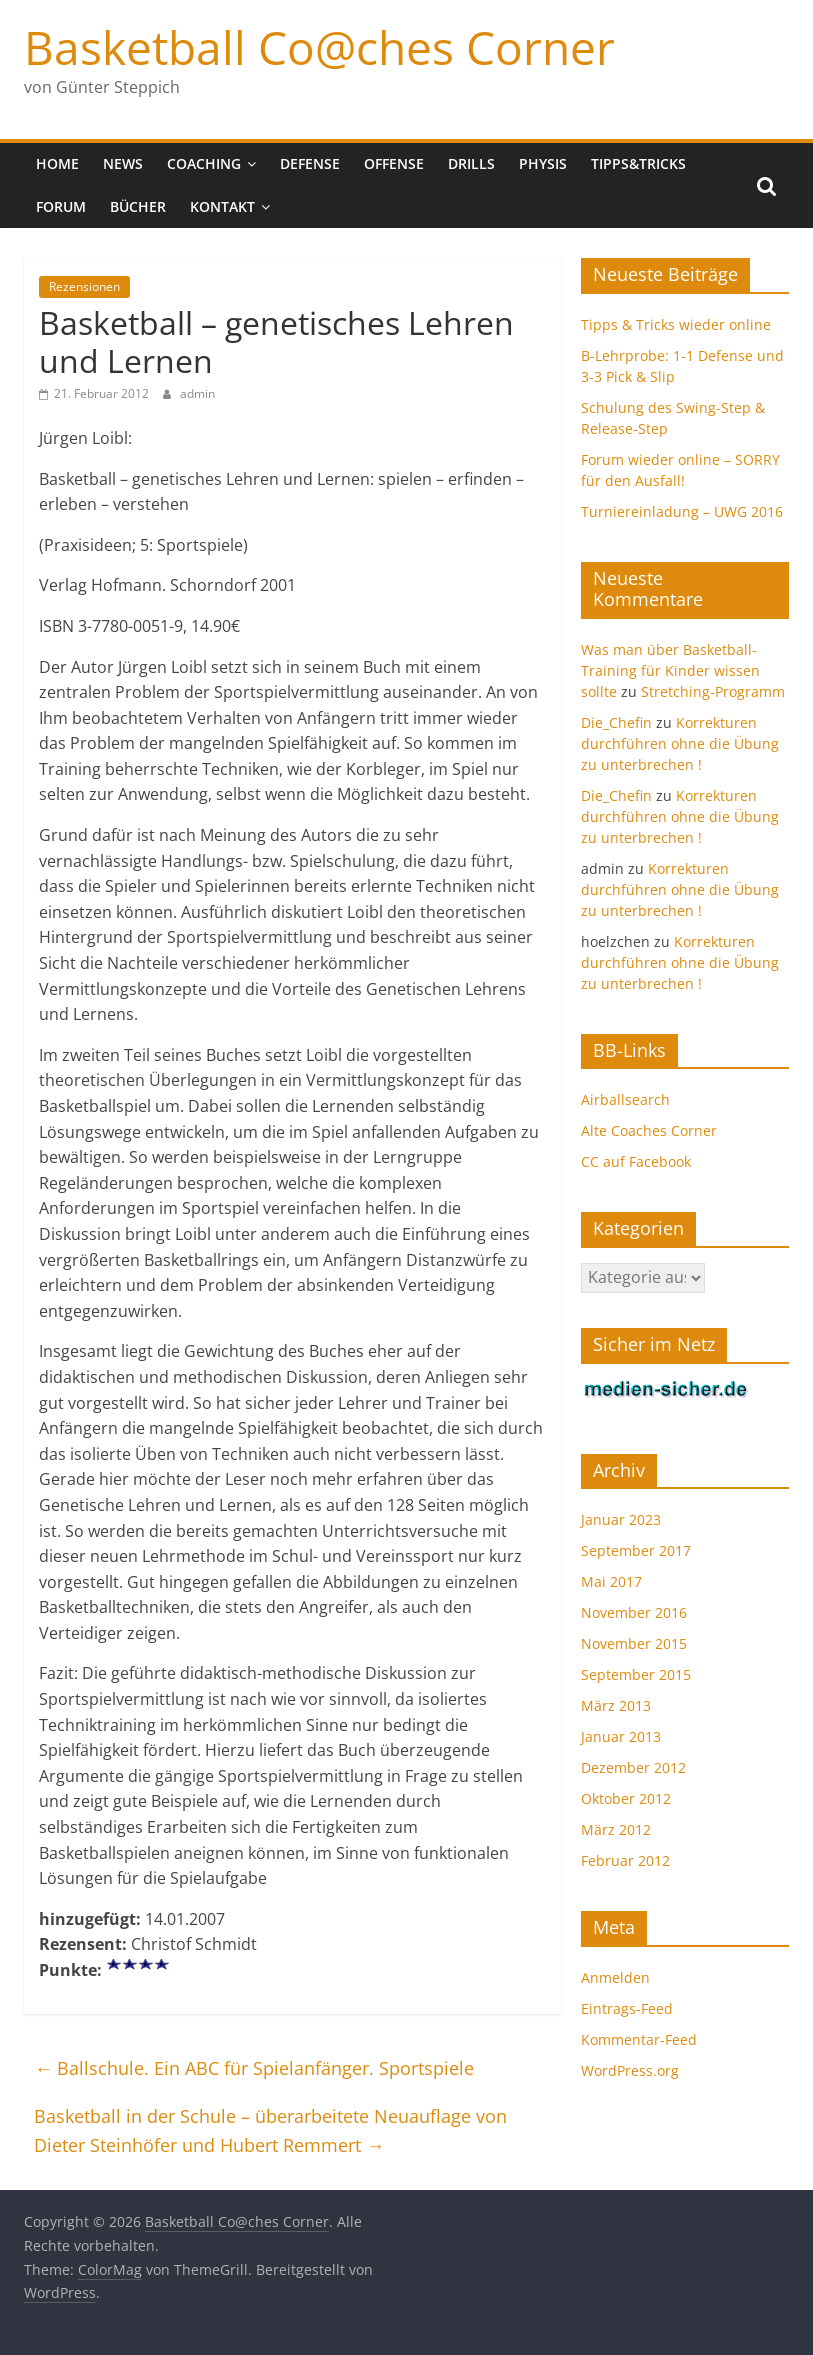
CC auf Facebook (636, 1161)
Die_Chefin (616, 722)
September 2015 (636, 1674)
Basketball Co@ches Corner (319, 47)
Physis (543, 163)
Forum (61, 206)
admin (197, 393)
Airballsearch (625, 1099)
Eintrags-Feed (627, 2008)
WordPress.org (630, 2070)
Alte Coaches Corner (649, 1130)
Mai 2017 (611, 1581)
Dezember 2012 (633, 1767)
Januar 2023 (621, 1519)
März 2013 (616, 1705)
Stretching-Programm (713, 691)
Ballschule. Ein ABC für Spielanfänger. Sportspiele (254, 2068)
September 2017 (636, 1550)
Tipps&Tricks (638, 163)
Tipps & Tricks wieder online (676, 324)
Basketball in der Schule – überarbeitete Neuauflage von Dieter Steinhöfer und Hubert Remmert (270, 2130)
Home (57, 163)
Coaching (204, 163)
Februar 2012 (625, 1860)
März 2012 (616, 1829)
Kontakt (222, 206)
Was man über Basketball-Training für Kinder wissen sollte (670, 670)
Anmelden (615, 1977)
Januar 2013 (621, 1736)
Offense (394, 163)
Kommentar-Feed (639, 2039)
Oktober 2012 (626, 1798)
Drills (471, 163)
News (123, 163)
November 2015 (634, 1643)
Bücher (138, 206)
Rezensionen (84, 286)
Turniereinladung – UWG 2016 (682, 511)
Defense (310, 163)
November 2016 (634, 1612)
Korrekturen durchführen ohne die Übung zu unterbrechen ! (680, 743)
